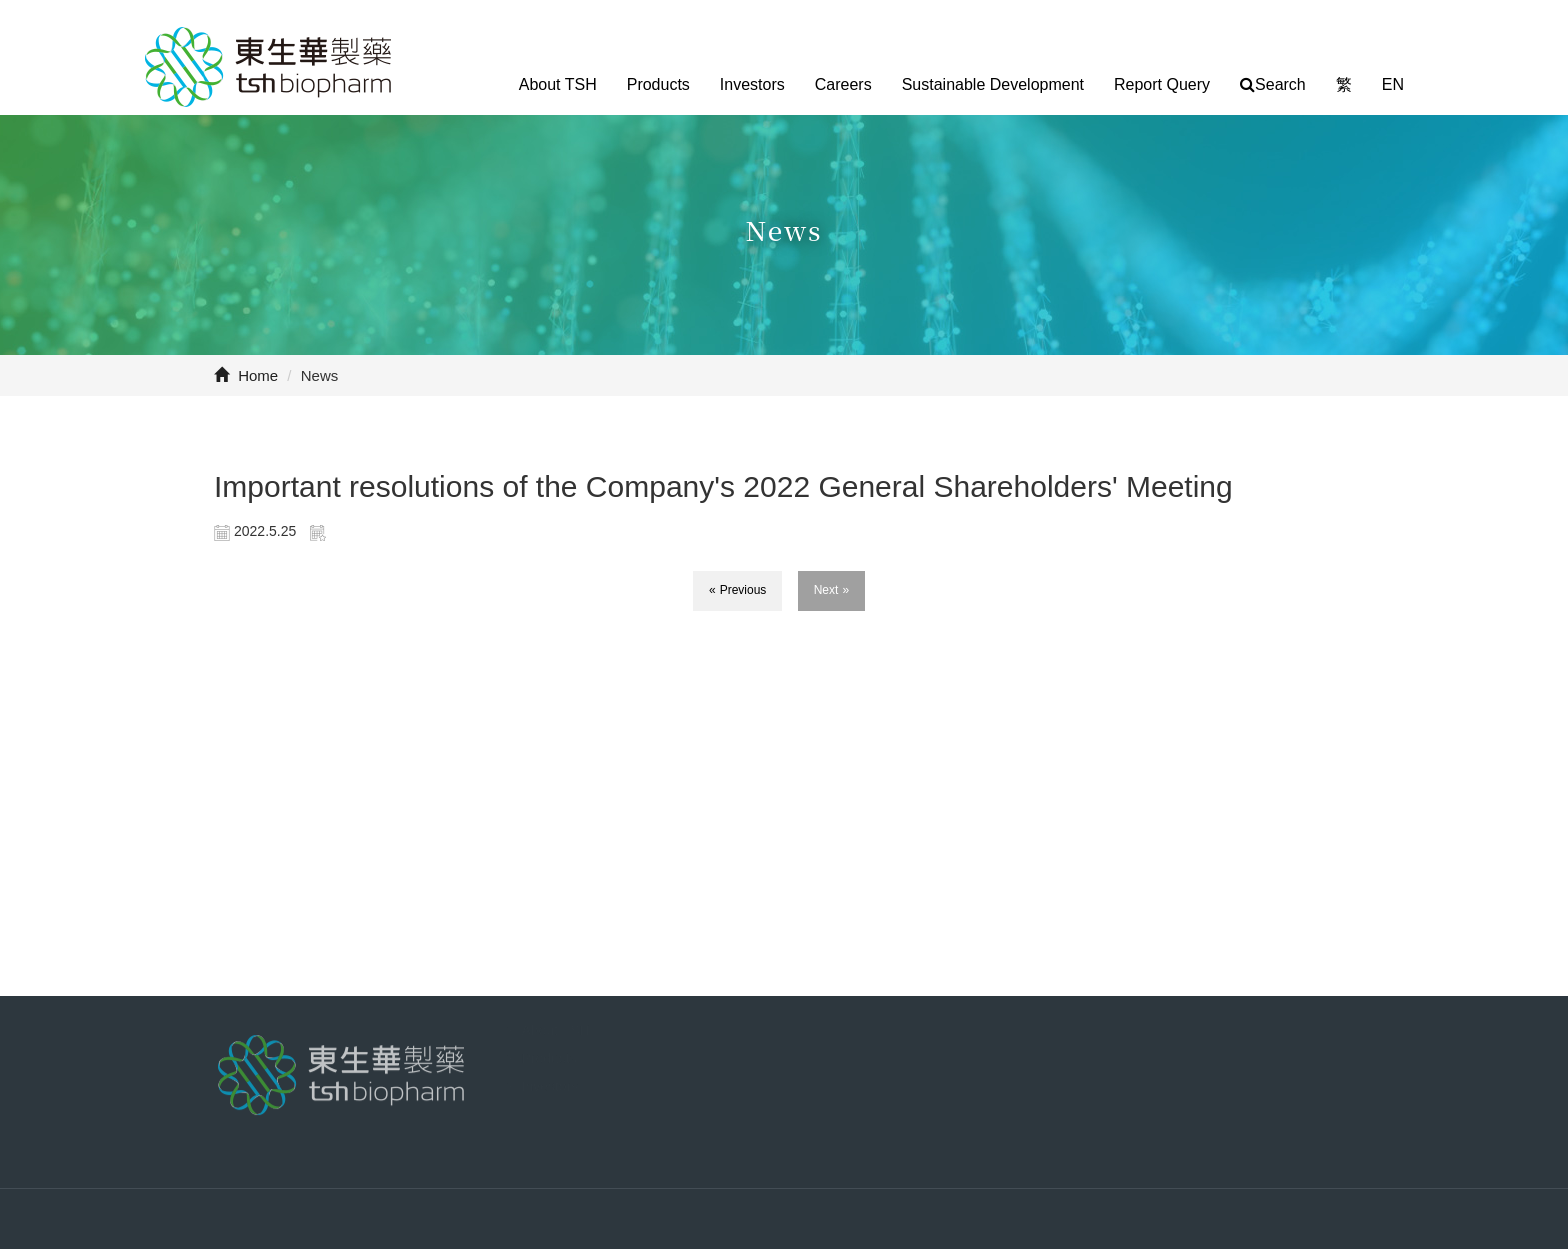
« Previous (738, 590)
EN (1393, 84)
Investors (752, 84)
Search (1273, 84)
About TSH (558, 84)
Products (658, 84)
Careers (843, 84)
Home (246, 375)
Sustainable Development (993, 84)
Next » (831, 590)
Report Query (1162, 84)
